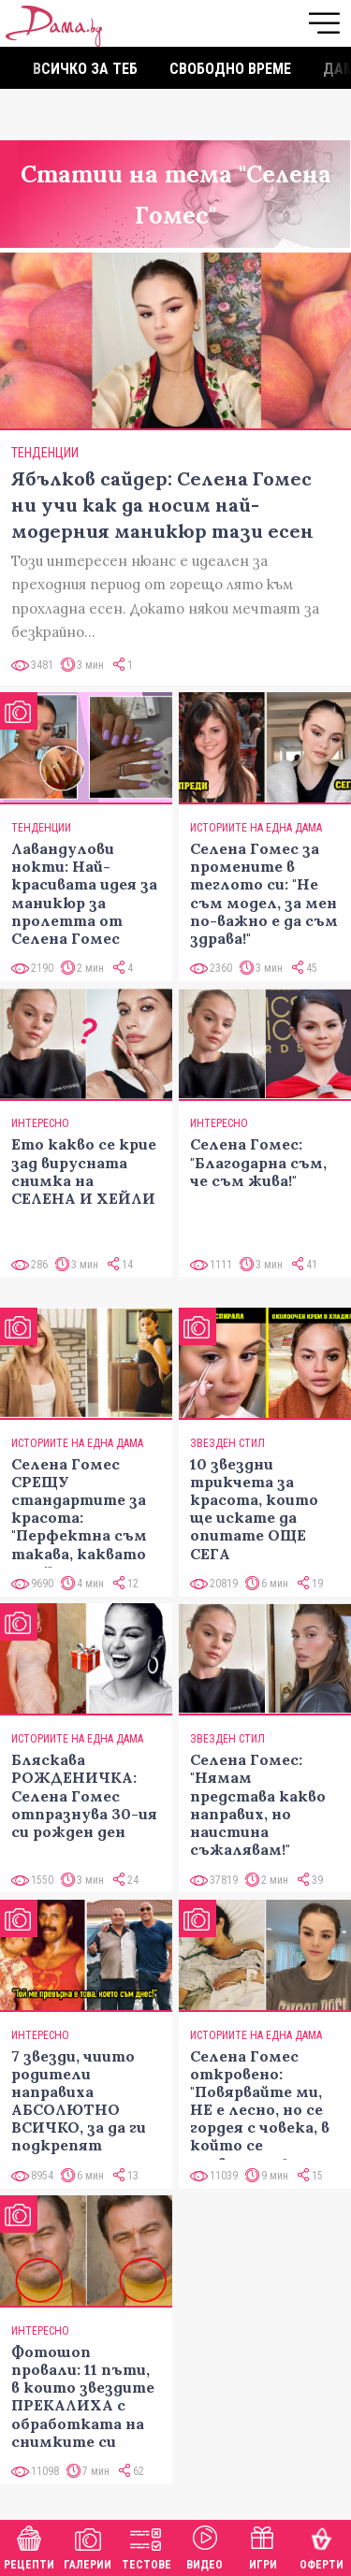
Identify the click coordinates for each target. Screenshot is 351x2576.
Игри (263, 2545)
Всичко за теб (85, 69)
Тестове (146, 2545)
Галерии (87, 2545)
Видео (204, 2545)
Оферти (322, 2545)
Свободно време (230, 69)
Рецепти (29, 2545)
